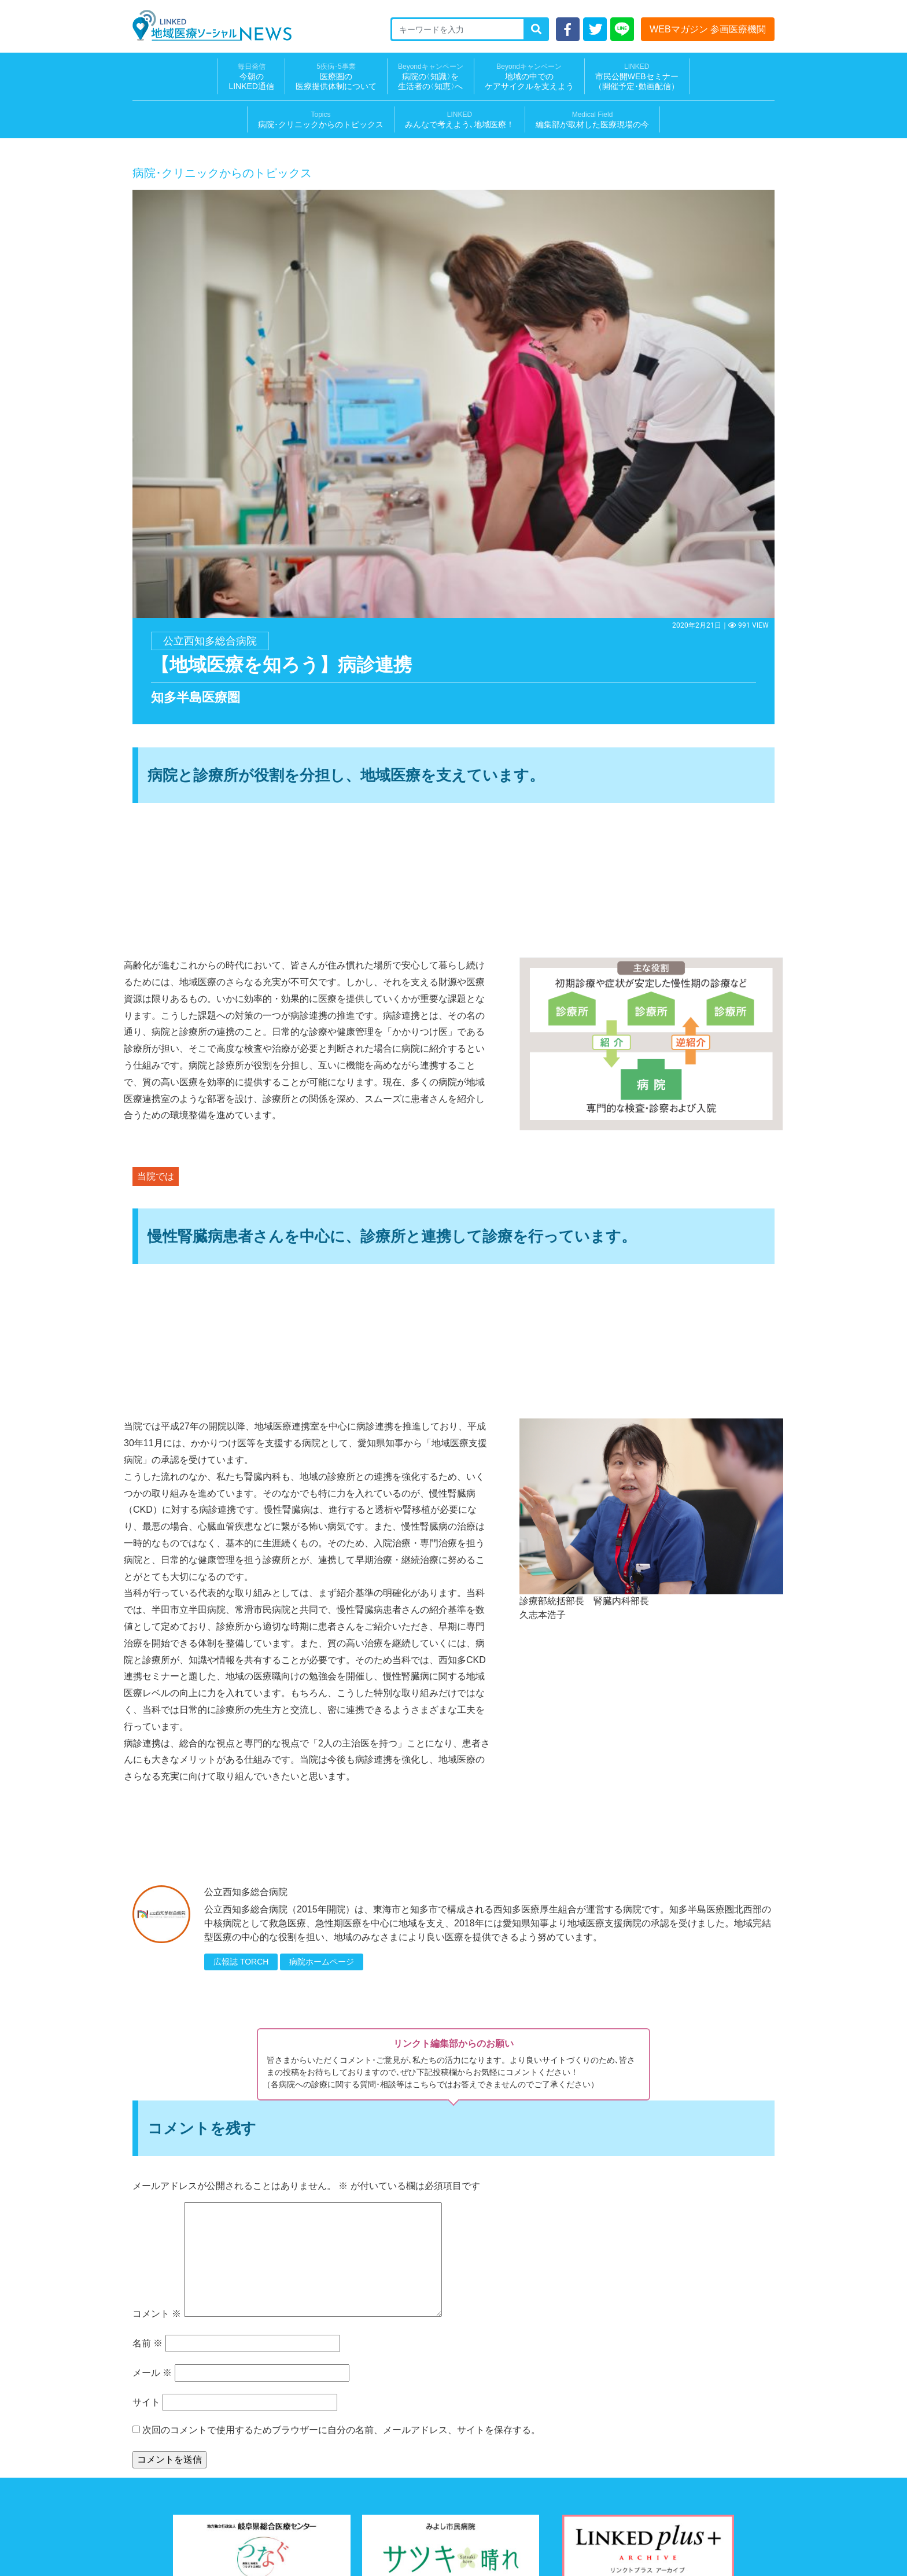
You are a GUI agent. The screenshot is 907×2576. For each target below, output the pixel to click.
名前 (147, 2343)
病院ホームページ (321, 1961)
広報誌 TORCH (240, 1961)
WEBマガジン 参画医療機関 (708, 29)
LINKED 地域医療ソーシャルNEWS (212, 25)
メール (152, 2373)
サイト (146, 2402)
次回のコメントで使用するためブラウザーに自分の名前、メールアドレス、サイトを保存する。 (341, 2430)
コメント (156, 2314)
